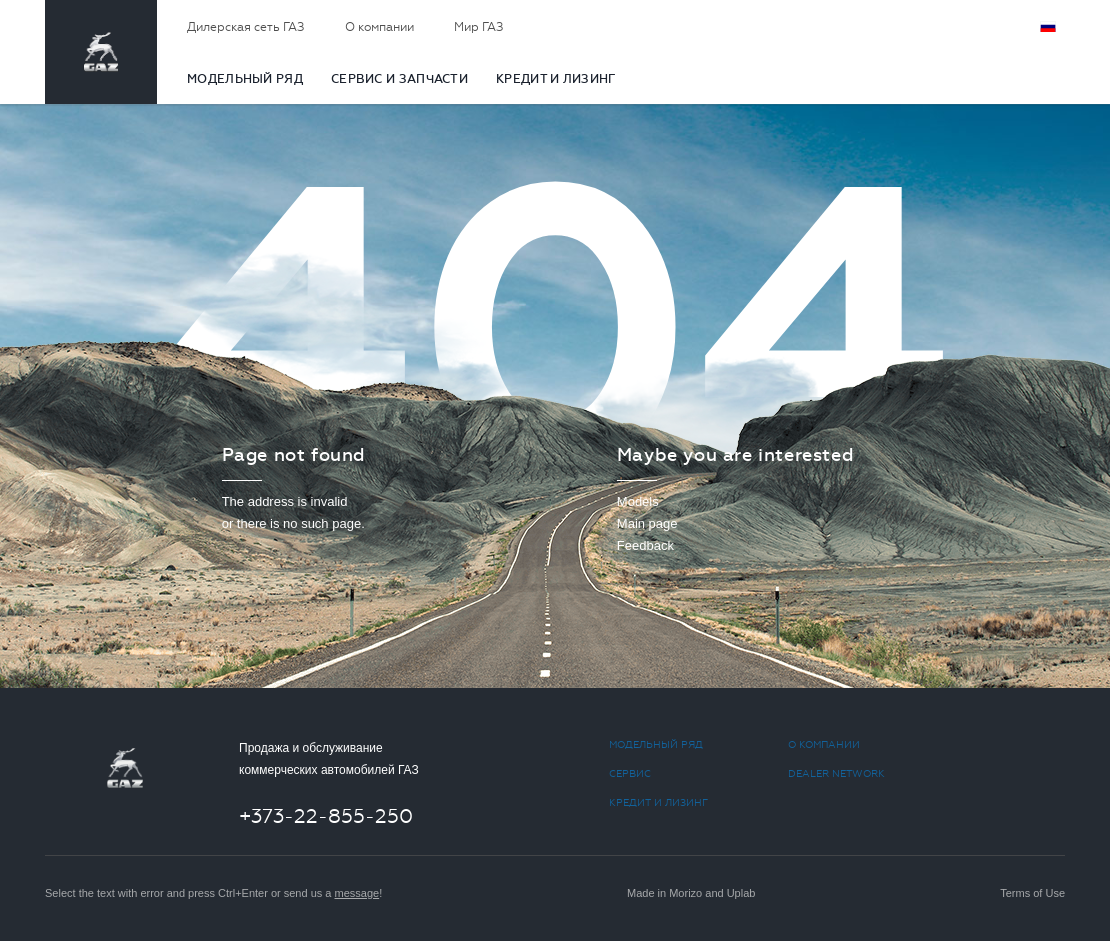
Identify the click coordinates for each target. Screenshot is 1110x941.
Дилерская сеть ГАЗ (246, 27)
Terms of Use (1032, 893)
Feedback (645, 545)
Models (638, 501)
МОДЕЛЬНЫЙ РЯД (245, 79)
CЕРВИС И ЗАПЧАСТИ (399, 79)
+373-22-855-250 (326, 816)
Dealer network (836, 774)
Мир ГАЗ (479, 27)
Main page (647, 523)
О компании (379, 27)
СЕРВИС (630, 774)
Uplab (741, 893)
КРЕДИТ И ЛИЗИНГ (556, 79)
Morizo (685, 893)
